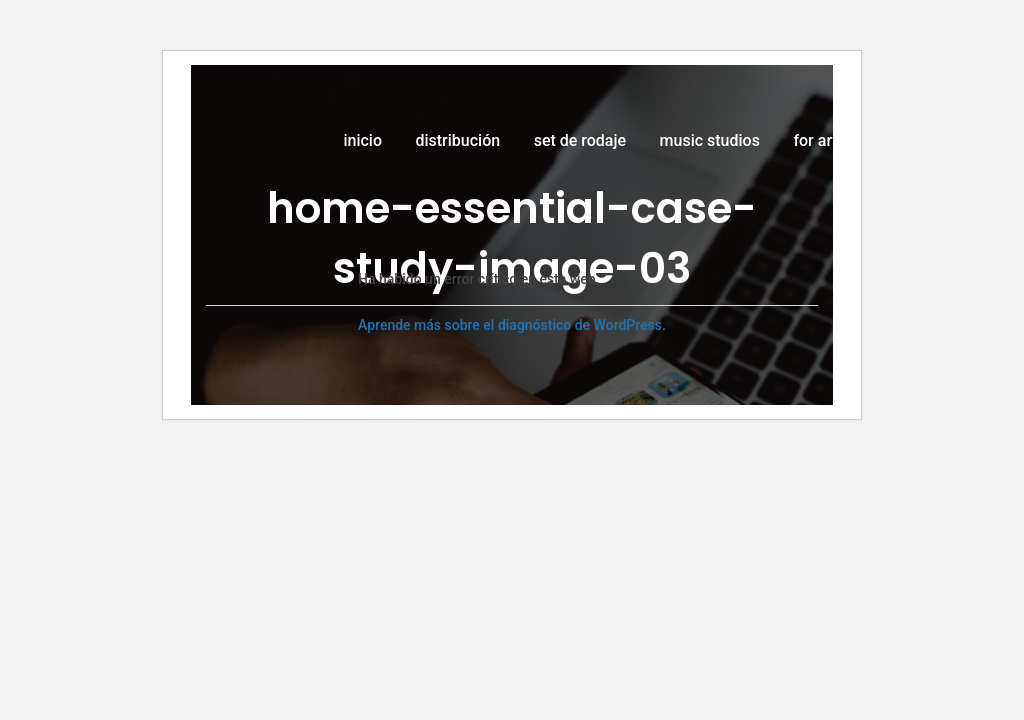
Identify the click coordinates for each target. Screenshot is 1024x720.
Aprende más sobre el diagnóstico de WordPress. (512, 325)
